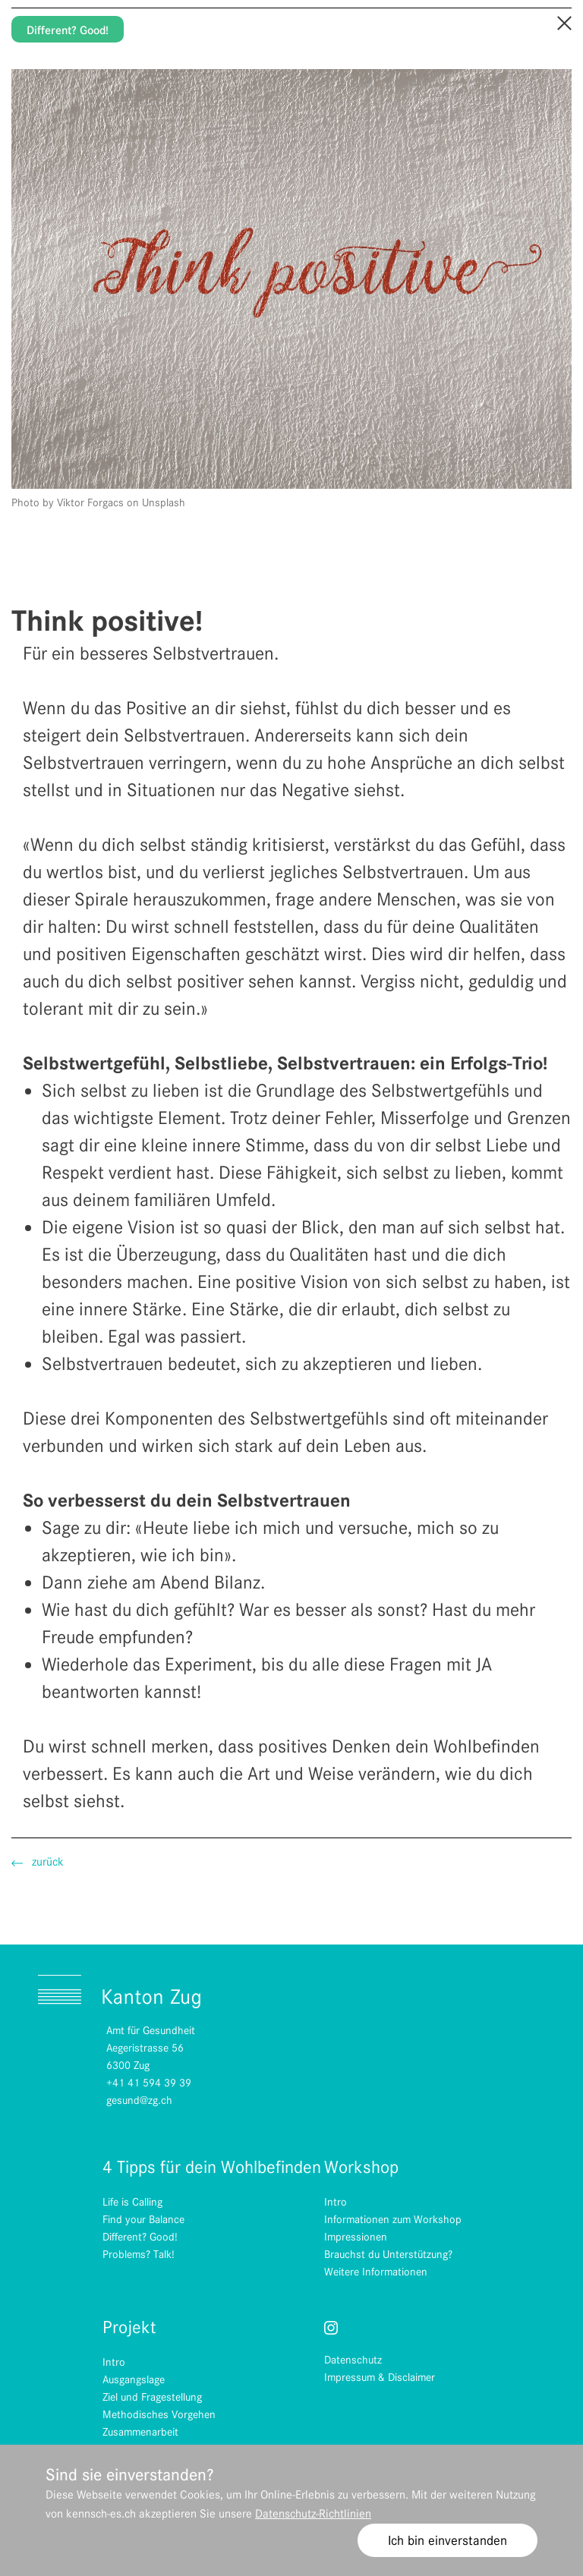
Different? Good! (68, 30)
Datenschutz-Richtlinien (313, 2514)
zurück (37, 1862)
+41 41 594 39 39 (148, 2082)
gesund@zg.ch (139, 2100)
